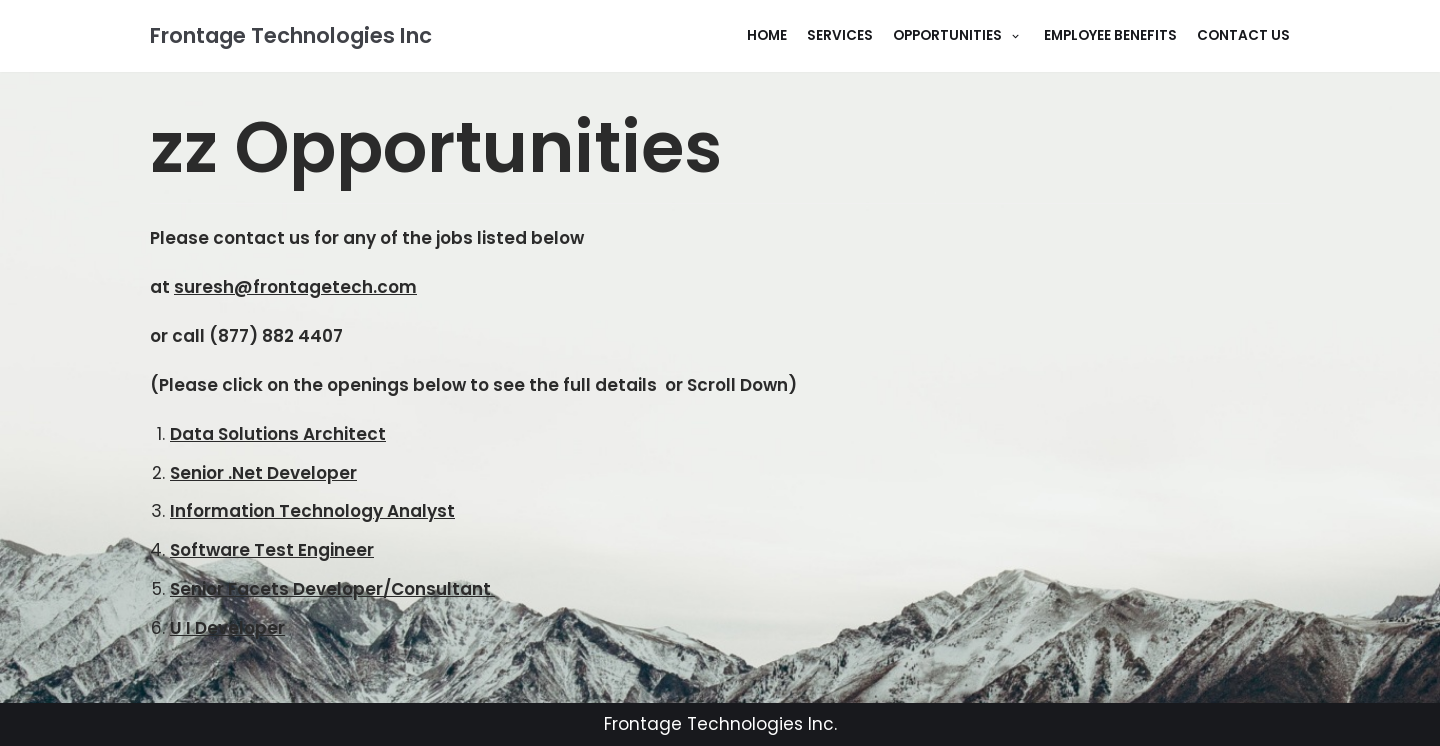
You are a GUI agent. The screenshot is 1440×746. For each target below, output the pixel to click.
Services (840, 35)
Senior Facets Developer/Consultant (332, 589)
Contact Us (1243, 35)
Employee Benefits (1110, 35)
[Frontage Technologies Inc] (291, 36)
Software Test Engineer (272, 550)
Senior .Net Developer (263, 473)
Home (767, 35)
